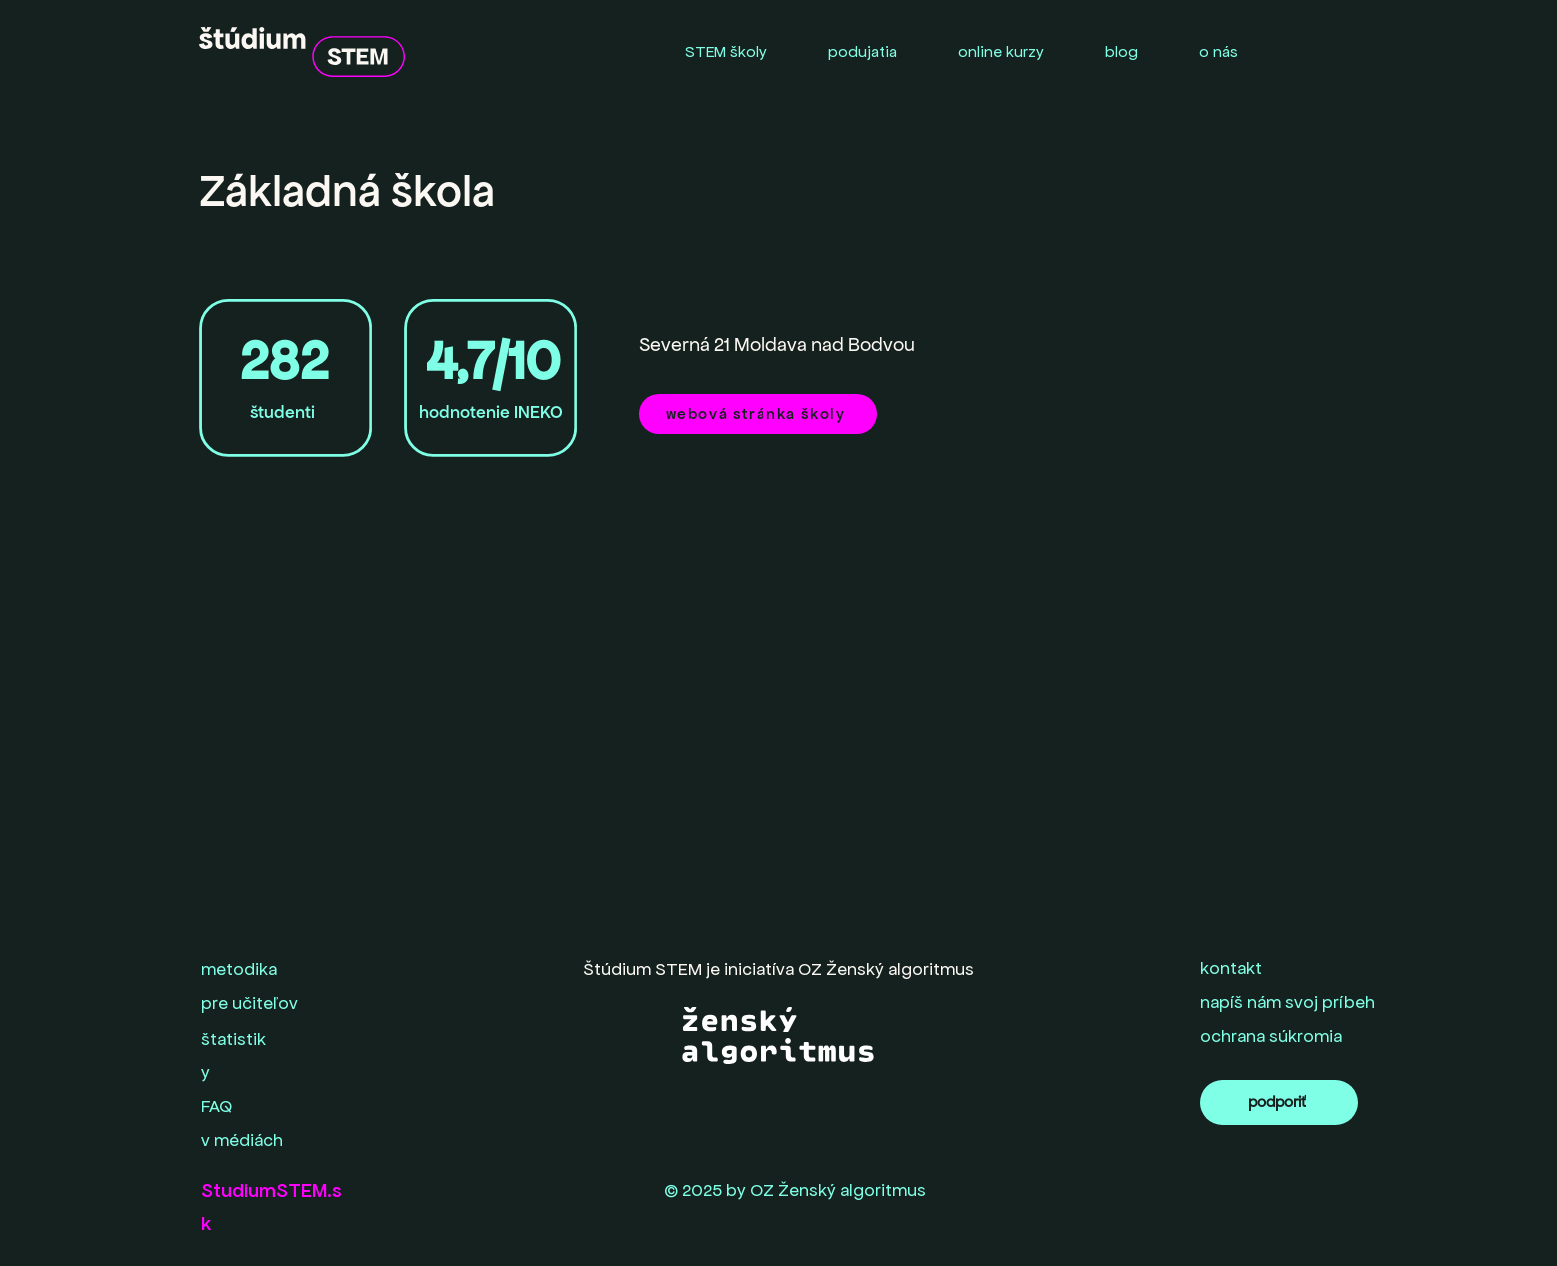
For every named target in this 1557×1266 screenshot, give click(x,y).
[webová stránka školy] (758, 414)
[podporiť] (1279, 1102)
